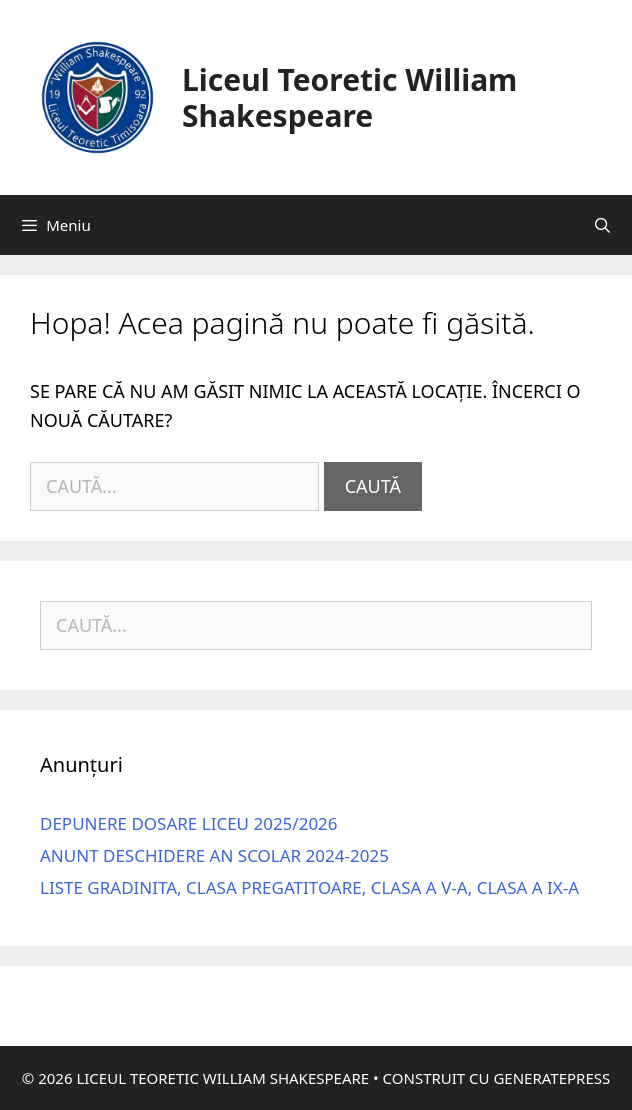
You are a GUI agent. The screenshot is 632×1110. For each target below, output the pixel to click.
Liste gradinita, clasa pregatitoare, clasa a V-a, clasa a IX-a (309, 887)
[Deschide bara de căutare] (602, 225)
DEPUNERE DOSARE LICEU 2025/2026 (189, 823)
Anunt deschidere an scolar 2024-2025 (214, 855)
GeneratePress (551, 1078)
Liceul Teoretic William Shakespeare (349, 97)
